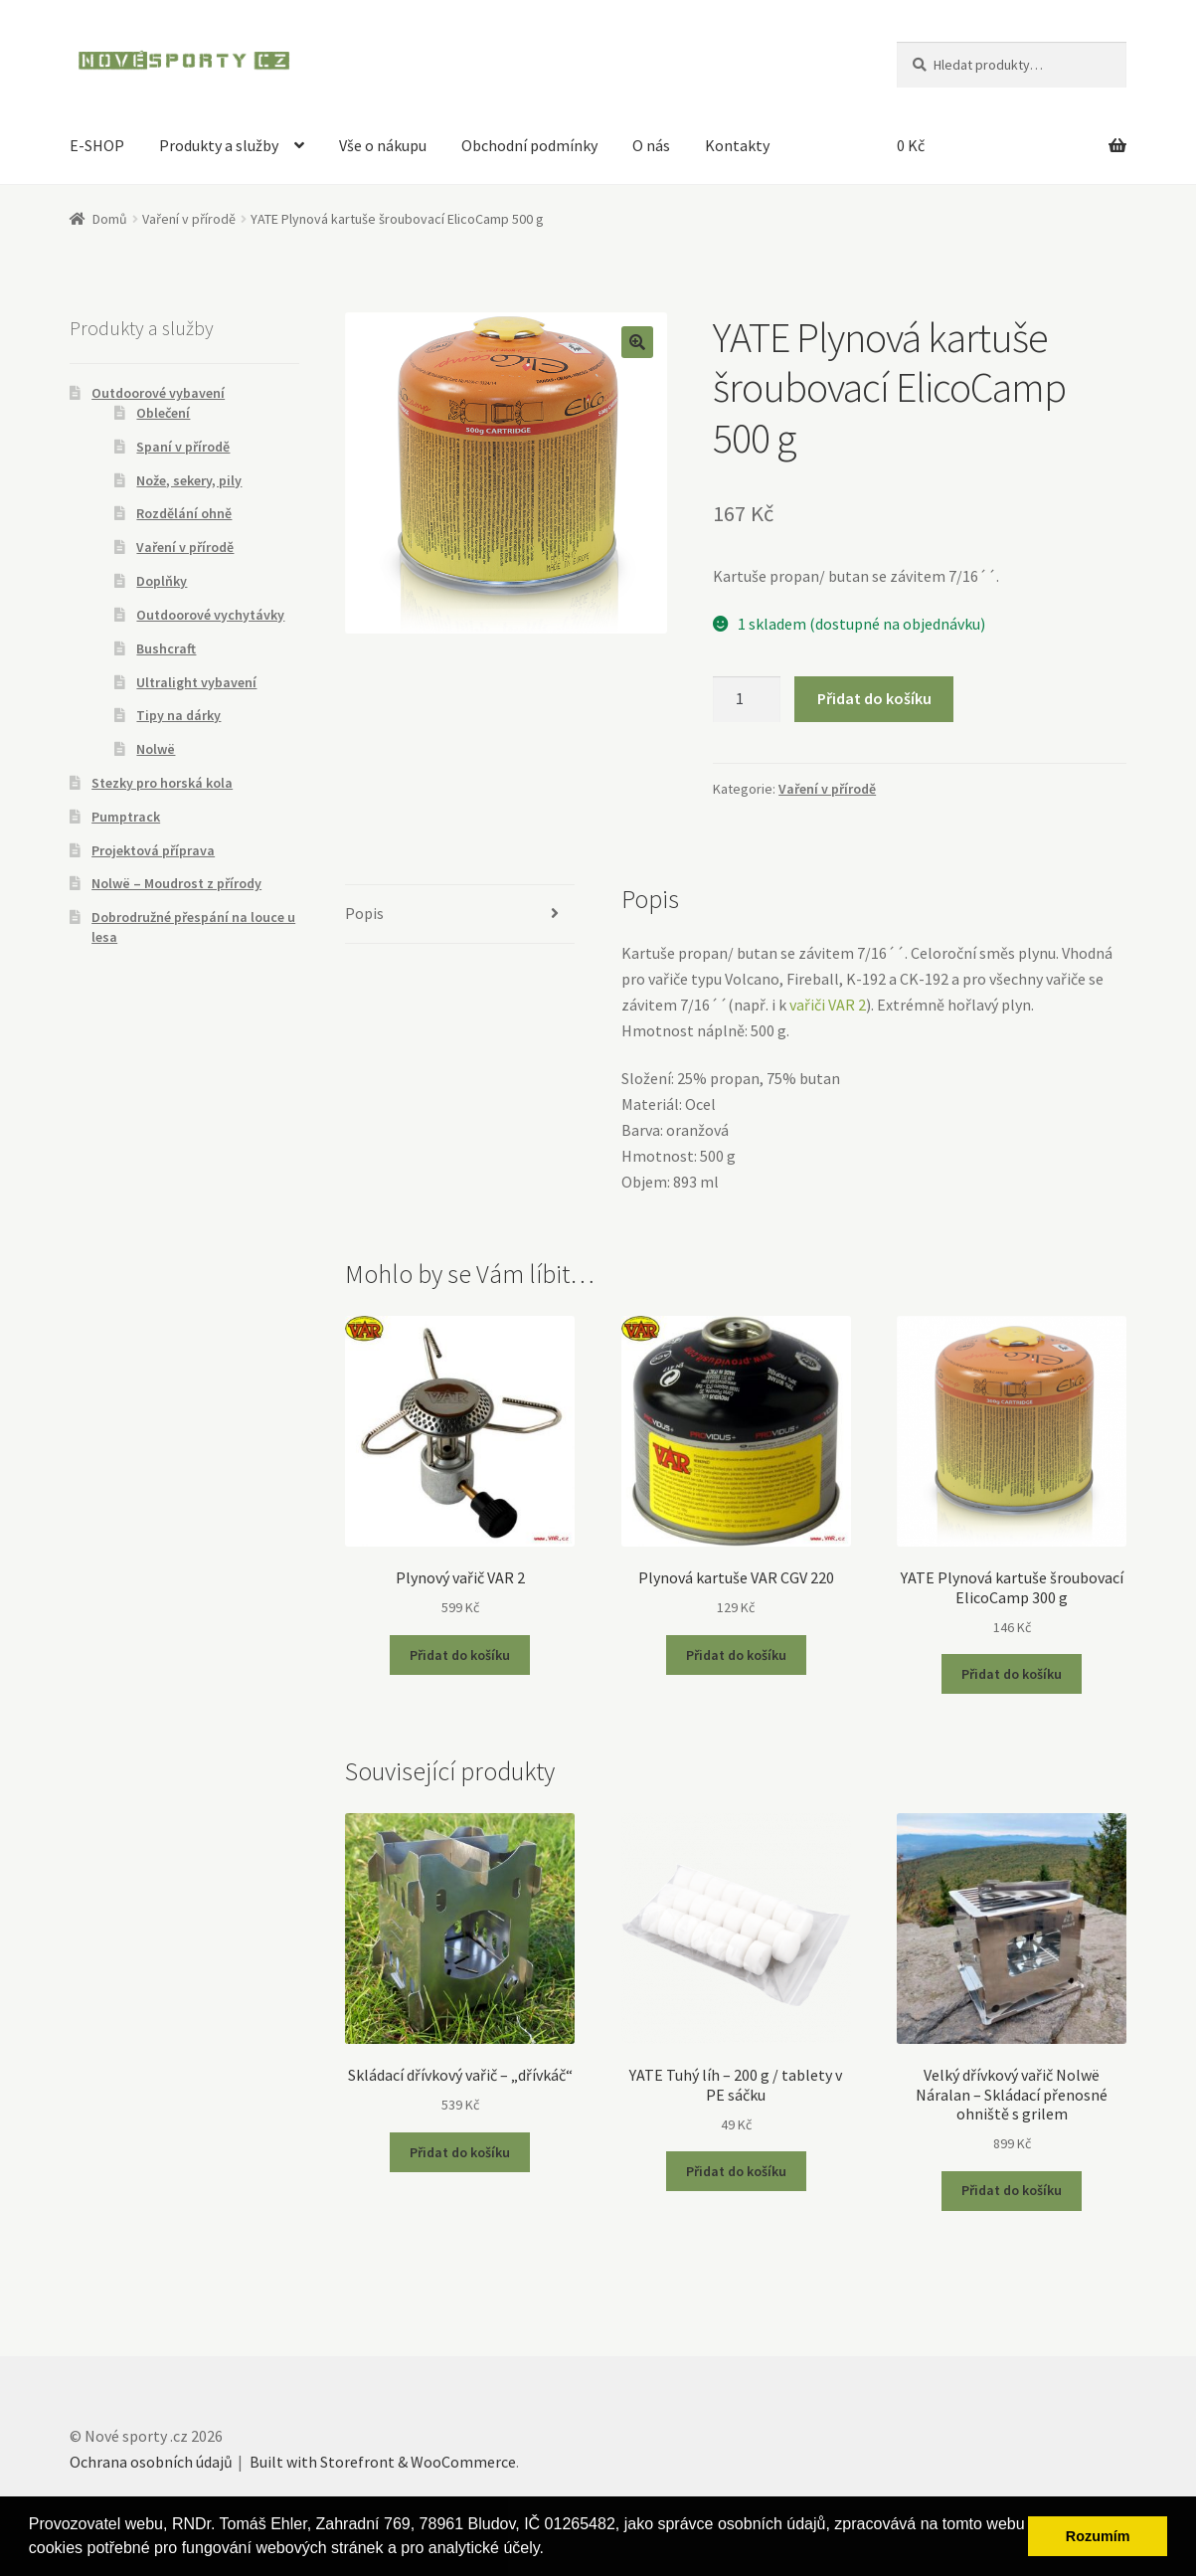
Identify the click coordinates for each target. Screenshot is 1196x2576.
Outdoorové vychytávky (210, 615)
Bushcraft (166, 648)
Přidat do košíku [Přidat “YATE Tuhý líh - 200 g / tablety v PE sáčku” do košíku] (736, 2171)
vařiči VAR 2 (827, 1004)
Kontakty (737, 145)
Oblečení (163, 413)
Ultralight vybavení (196, 682)
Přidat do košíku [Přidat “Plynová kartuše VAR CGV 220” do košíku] (736, 1655)
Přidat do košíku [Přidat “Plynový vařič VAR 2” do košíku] (460, 1655)
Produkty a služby (218, 145)
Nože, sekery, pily (189, 480)
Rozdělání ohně (184, 513)
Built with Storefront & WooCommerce (383, 2462)
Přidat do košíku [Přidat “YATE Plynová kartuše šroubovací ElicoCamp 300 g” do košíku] (1011, 1674)
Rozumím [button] (1098, 2536)
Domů (109, 219)
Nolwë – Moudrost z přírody (176, 883)
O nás (651, 145)
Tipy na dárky (178, 715)
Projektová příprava (153, 850)
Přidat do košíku (874, 698)
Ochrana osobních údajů (151, 2462)
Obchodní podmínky (529, 145)
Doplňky (161, 581)
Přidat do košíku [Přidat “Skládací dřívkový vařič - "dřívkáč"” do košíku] (460, 2152)
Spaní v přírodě (183, 447)
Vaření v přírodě (189, 219)
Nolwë (155, 749)
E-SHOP (97, 145)
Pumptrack (125, 817)
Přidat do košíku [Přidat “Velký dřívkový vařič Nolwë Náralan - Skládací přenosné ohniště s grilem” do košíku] (1011, 2190)
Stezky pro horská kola (162, 783)
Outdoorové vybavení (158, 393)
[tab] (460, 914)
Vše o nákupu (383, 145)
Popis (364, 913)
